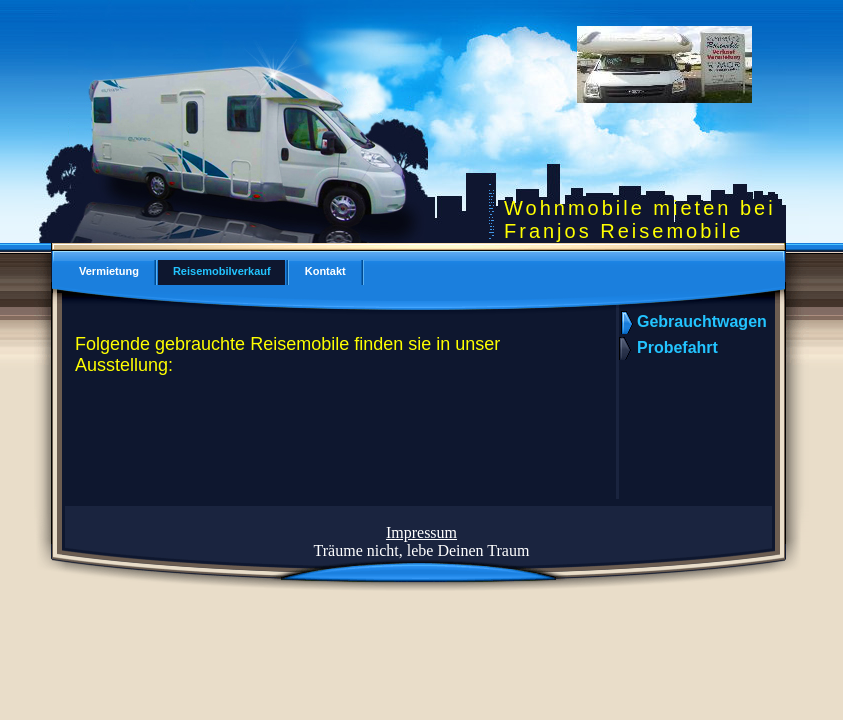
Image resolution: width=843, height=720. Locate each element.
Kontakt (325, 271)
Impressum (421, 532)
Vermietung (109, 271)
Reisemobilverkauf (222, 271)
